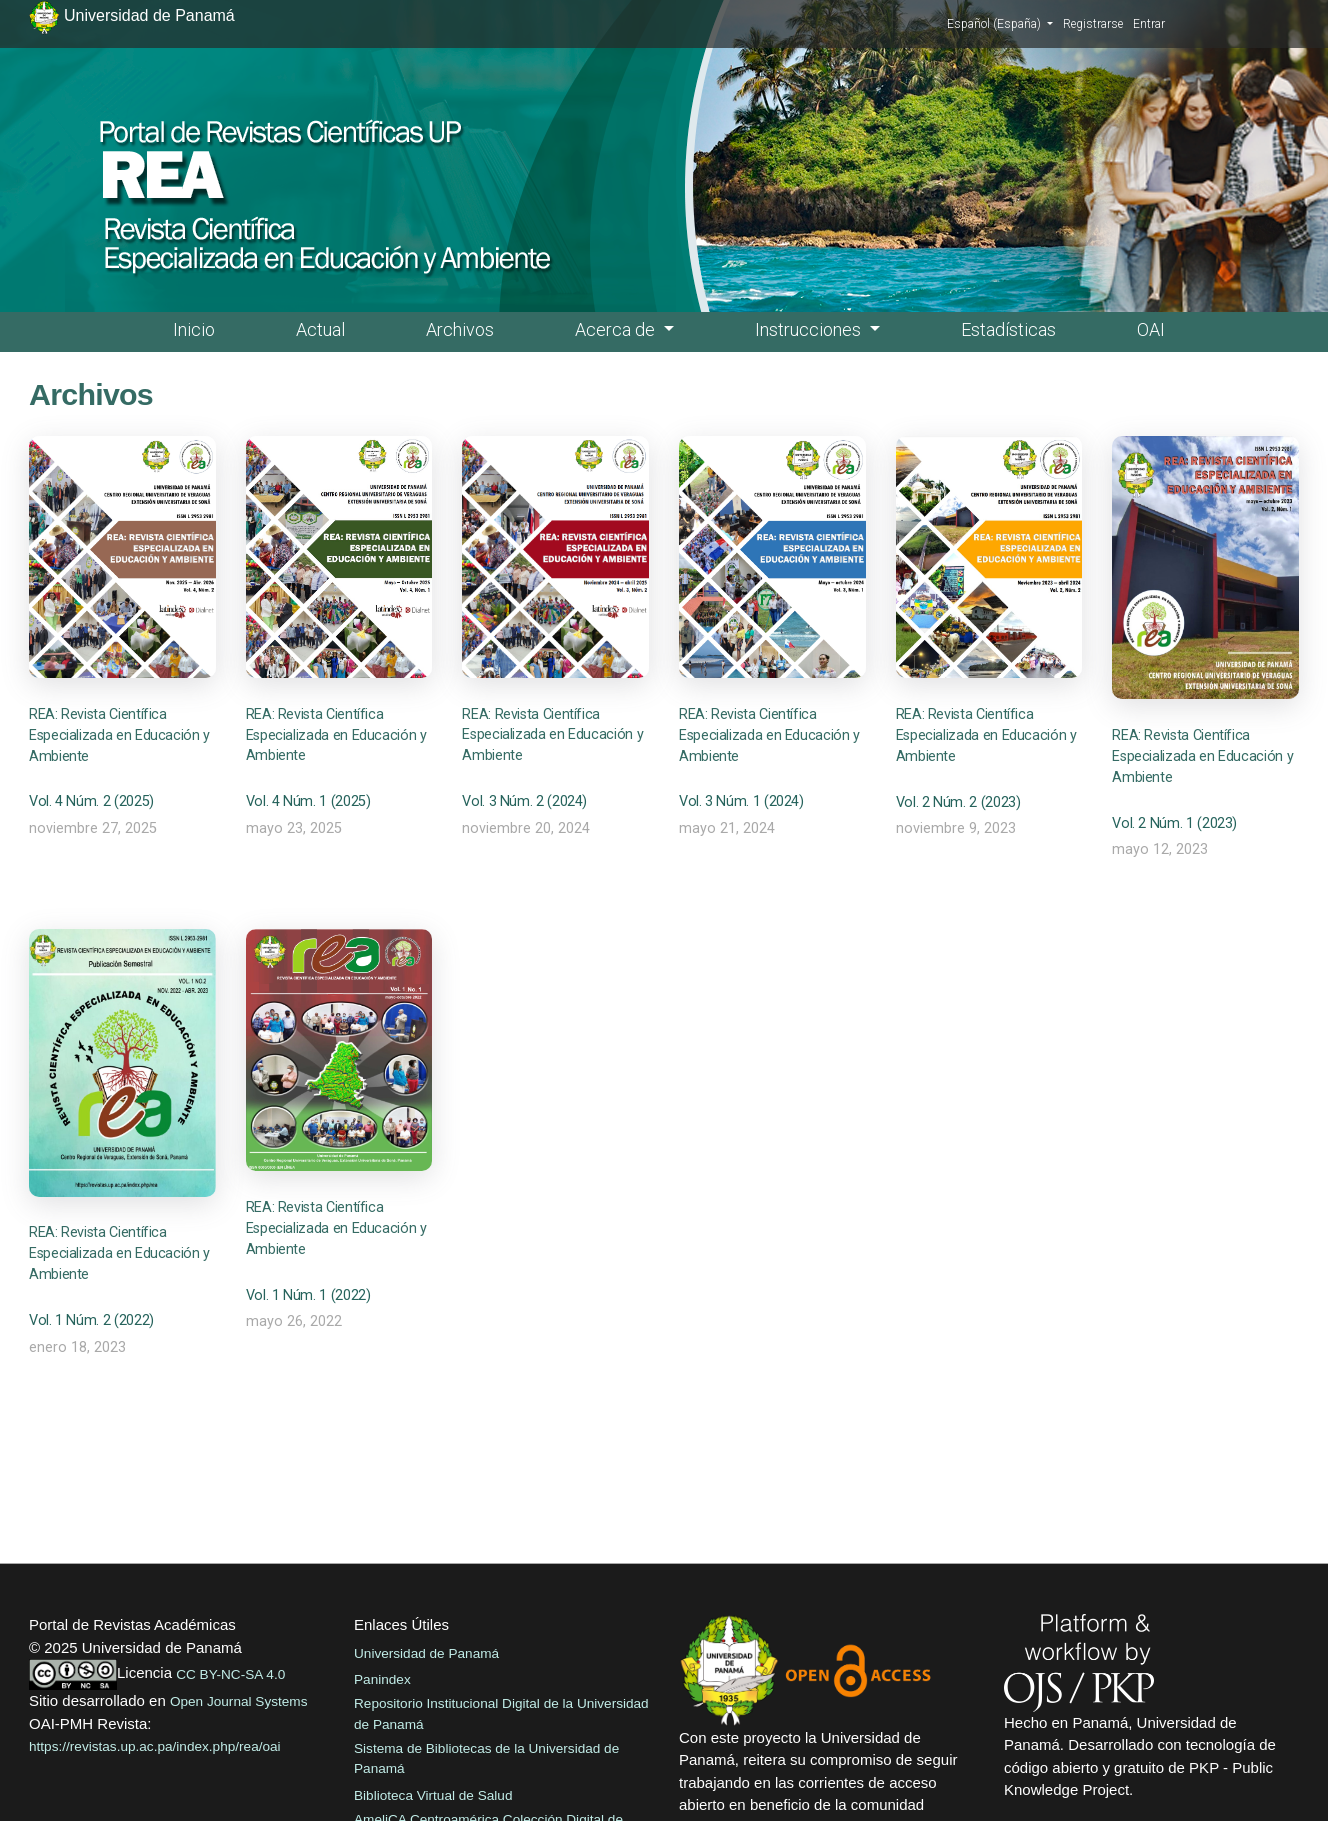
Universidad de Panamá (426, 1653)
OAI (1151, 329)
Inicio (194, 329)
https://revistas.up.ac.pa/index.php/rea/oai (155, 1746)
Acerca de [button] (617, 329)
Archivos (460, 329)
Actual (320, 329)
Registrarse (1093, 24)
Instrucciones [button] (810, 329)
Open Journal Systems (239, 1701)
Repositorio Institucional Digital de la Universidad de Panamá (501, 1713)
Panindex (382, 1679)
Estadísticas (1008, 329)
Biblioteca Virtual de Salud (433, 1795)
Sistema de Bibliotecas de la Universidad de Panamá (486, 1758)
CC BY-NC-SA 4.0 (230, 1674)
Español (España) (1000, 23)
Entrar (1149, 24)
